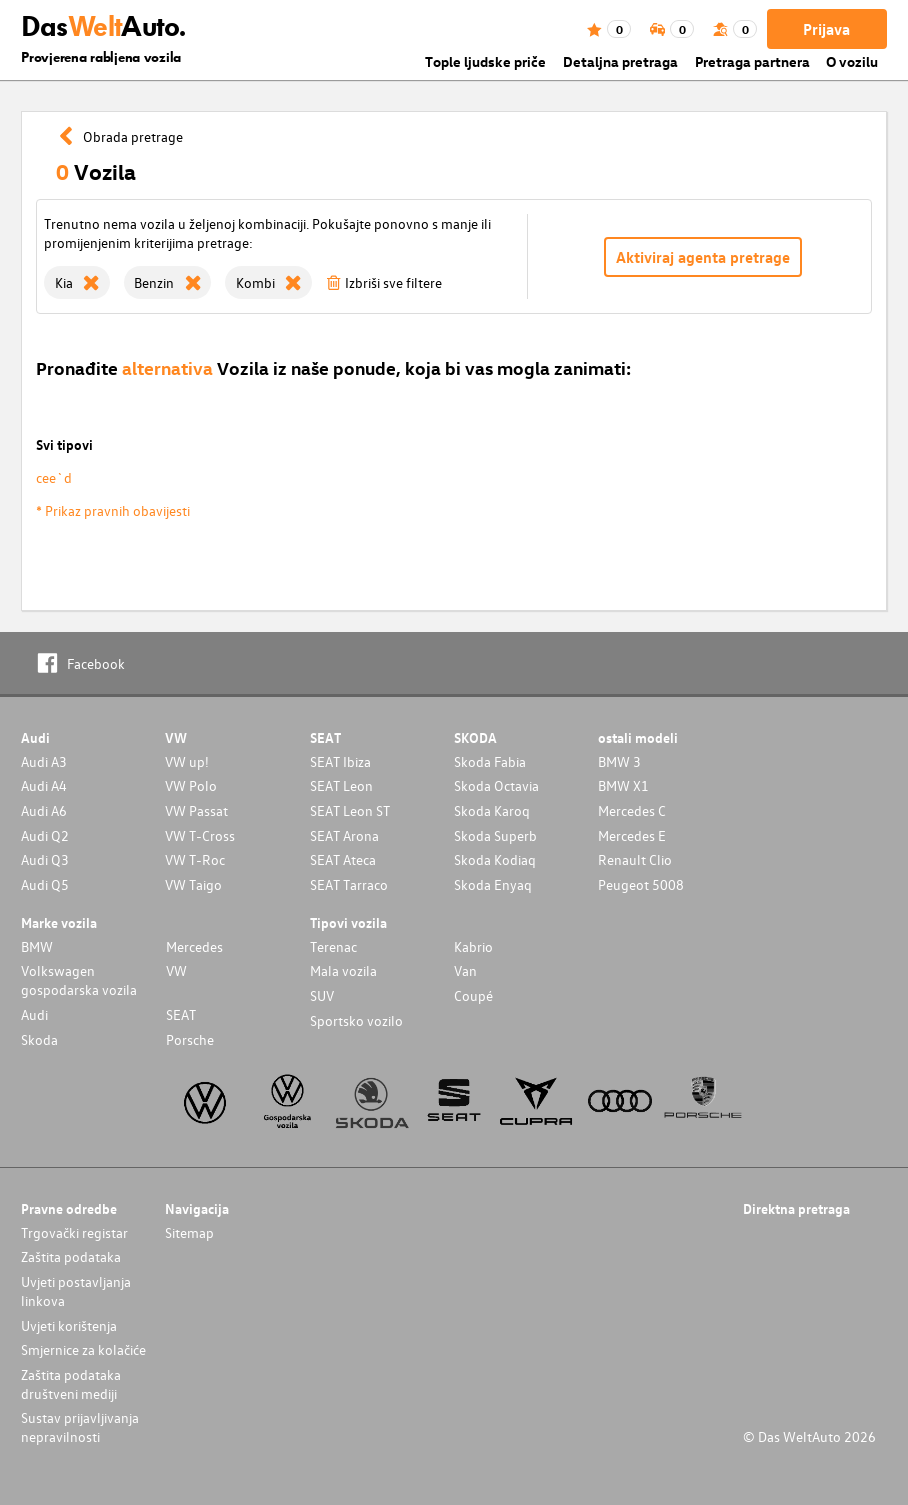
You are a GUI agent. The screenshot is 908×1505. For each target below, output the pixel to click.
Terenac (333, 946)
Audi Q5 (45, 884)
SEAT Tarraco (349, 884)
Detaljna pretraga (620, 61)
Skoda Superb (495, 835)
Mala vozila (343, 970)
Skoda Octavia (496, 785)
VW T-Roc (195, 859)
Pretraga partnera (752, 61)
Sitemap (189, 1232)
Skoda (39, 1039)
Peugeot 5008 (641, 884)
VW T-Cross (200, 835)
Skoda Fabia (490, 761)
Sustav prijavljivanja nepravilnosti (80, 1427)
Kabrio (473, 946)
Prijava (826, 29)
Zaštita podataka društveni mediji (71, 1384)
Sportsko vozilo (356, 1020)
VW (176, 970)
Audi (34, 1014)
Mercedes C (632, 810)
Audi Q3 (45, 859)
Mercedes (194, 946)
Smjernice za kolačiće (83, 1349)
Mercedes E (632, 835)
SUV (322, 995)
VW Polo (191, 785)
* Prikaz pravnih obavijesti (113, 510)
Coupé (473, 995)
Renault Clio (635, 859)
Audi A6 (44, 810)
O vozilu (852, 61)
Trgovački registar (74, 1232)
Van (465, 970)
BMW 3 (619, 761)
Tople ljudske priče (485, 61)
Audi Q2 (45, 835)
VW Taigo (193, 884)
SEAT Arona (344, 835)
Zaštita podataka (71, 1256)
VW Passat (196, 810)
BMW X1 (623, 785)
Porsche (190, 1039)
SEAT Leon (341, 785)
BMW (37, 946)
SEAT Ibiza (340, 761)
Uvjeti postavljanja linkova (76, 1291)
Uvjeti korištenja (69, 1325)
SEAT (181, 1014)
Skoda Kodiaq (495, 859)
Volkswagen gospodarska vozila (79, 980)
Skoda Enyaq (493, 884)
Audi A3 (44, 761)
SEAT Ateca (343, 859)
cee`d (54, 477)
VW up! (187, 761)
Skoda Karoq (492, 810)
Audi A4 (44, 785)
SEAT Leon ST (350, 810)
